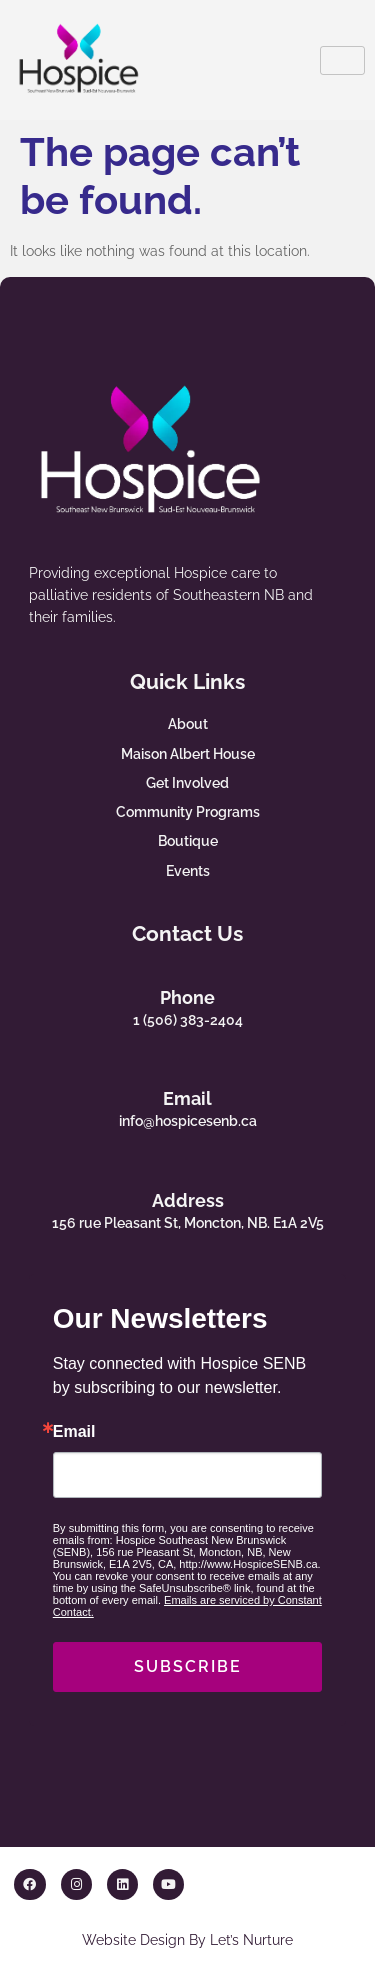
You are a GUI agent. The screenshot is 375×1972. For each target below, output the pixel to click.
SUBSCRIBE (188, 1666)
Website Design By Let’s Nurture (187, 1939)
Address (188, 1200)
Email (187, 1098)
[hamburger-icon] (342, 60)
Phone (187, 997)
